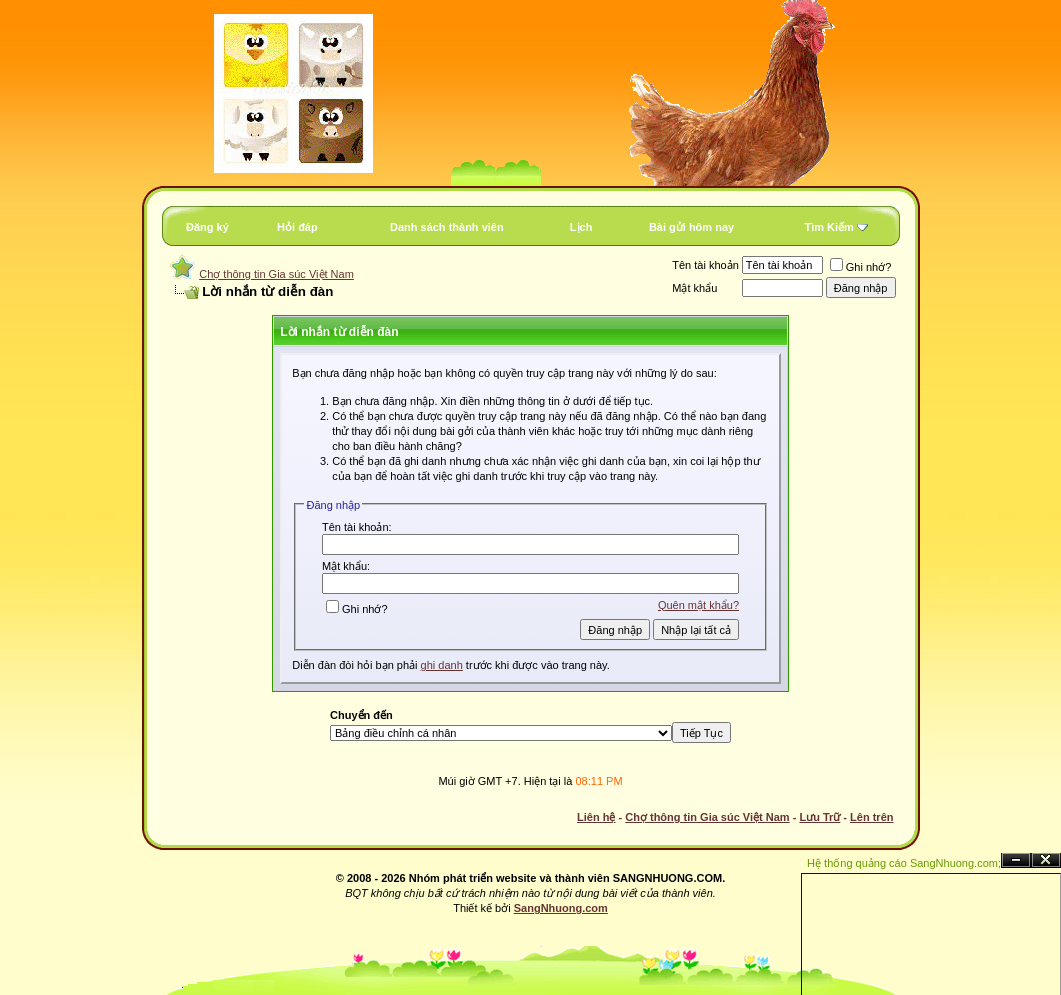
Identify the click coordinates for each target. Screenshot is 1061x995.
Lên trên (871, 817)
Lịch (581, 227)
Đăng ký (207, 227)
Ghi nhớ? (861, 267)
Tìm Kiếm (829, 227)
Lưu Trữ (819, 817)
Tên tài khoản (705, 265)
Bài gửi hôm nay (691, 227)
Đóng (1046, 860)
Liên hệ (596, 817)
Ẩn (1016, 860)
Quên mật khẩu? (698, 605)
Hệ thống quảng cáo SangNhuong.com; (904, 863)
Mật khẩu (694, 288)
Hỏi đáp (297, 227)
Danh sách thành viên (447, 227)
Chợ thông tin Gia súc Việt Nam (276, 274)
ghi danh (442, 665)
